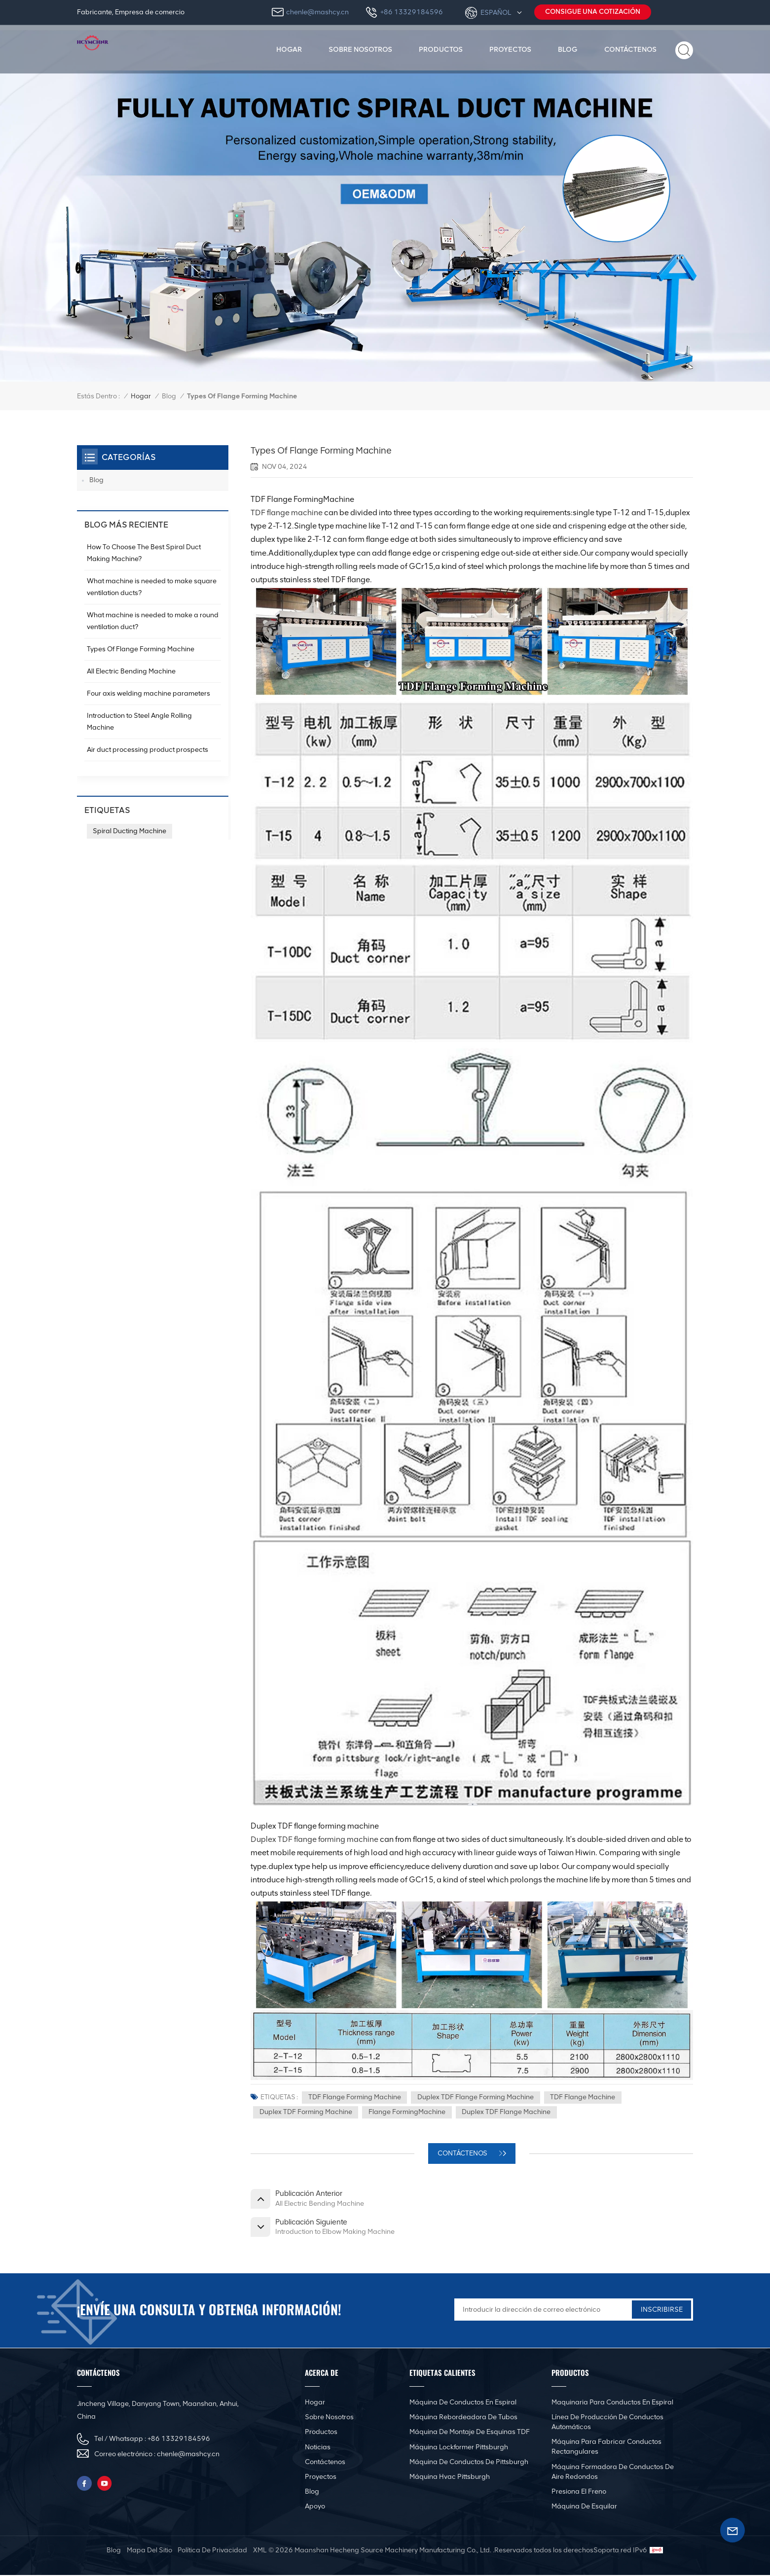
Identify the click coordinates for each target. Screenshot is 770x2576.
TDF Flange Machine (583, 2097)
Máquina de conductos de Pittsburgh (468, 2463)
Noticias (317, 2448)
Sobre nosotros (360, 49)
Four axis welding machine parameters (148, 693)
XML (259, 2551)
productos (441, 49)
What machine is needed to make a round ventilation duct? (153, 621)
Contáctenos (630, 49)
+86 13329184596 (411, 12)
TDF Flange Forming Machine (354, 2097)
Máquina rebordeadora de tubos (463, 2418)
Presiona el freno (578, 2492)
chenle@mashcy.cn (317, 12)
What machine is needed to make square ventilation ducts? (152, 587)
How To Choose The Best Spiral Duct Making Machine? (144, 553)
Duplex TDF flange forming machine (315, 1839)
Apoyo (315, 2508)
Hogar (289, 49)
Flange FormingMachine (406, 2113)
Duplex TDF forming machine (305, 2113)
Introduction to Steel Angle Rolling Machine (139, 721)
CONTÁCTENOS (463, 2154)
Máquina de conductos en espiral (462, 2404)
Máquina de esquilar (584, 2508)
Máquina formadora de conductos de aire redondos (612, 2473)
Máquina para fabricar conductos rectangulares (606, 2448)
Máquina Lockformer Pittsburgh (458, 2448)
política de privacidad (212, 2551)
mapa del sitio (149, 2551)
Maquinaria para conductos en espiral (612, 2404)
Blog (568, 49)
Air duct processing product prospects (147, 749)
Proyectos (510, 49)
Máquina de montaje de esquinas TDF (469, 2433)
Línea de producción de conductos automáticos (607, 2423)
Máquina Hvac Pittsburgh (449, 2478)
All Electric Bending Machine (131, 671)
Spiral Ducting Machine (129, 831)
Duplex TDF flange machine (506, 2113)
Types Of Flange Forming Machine (140, 649)
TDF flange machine (287, 512)
